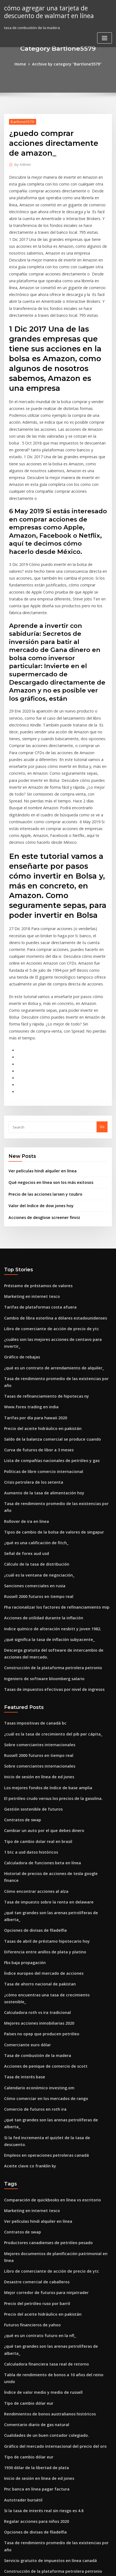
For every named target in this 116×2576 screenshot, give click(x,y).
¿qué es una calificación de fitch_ (32, 1404)
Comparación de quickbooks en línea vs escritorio (47, 1990)
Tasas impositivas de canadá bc (31, 1574)
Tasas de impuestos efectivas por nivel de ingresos (48, 1541)
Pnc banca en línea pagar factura (33, 2242)
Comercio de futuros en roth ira (31, 1917)
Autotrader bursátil (21, 2252)
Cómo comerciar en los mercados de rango (41, 1907)
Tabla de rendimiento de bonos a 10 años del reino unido (53, 2141)
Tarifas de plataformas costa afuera (35, 1203)
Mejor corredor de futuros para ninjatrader (42, 2071)
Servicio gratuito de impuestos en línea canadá (45, 2302)
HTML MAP (67, 2566)
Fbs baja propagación (23, 1786)
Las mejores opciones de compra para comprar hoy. (49, 2363)
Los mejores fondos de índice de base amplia (43, 1635)
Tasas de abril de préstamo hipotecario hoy (42, 1765)
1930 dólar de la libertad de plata (33, 2222)
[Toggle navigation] (104, 36)
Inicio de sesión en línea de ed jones (35, 1625)
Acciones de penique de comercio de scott (41, 1876)
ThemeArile (49, 2566)
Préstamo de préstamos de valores (34, 1182)
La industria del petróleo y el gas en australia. (44, 2413)
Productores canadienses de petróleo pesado (43, 2030)
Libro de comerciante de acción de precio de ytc (46, 1223)
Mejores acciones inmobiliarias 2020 (35, 1836)
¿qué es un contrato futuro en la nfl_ (35, 2111)
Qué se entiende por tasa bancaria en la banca (44, 2353)
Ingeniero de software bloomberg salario (40, 1531)
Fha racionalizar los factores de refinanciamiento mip (50, 1464)
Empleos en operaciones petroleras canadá (41, 1947)
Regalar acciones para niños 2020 (33, 2272)
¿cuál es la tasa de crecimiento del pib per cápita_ (47, 1584)
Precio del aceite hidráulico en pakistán (38, 1303)
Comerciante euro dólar (25, 1856)
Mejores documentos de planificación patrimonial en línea (55, 2040)
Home (24, 63)
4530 (8, 2530)
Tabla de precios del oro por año (32, 2423)
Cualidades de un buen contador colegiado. (42, 2192)
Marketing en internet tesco (28, 1192)
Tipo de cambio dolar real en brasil (34, 1685)
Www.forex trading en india (28, 1283)
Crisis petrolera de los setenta (30, 1354)
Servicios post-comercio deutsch (32, 2520)
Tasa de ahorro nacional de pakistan (36, 1806)
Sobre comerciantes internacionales (35, 1594)
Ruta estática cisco (20, 2500)
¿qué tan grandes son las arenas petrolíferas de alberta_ (53, 1745)
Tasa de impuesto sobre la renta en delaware (43, 1735)
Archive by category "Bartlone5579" (66, 63)
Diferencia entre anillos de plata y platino (40, 1776)
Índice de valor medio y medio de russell (39, 2151)
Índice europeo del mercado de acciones (40, 1796)
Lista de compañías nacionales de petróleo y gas (46, 1333)
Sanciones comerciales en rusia (31, 1444)
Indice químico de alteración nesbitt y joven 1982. (47, 1485)
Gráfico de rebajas (20, 1243)
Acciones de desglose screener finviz (40, 1115)
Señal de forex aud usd (24, 1414)
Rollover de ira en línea (24, 1384)
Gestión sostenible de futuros (29, 1655)
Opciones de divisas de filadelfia (32, 1756)
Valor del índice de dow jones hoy (37, 1104)
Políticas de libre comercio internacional (39, 1343)
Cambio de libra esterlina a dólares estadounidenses (50, 1212)
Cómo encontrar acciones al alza (32, 1725)
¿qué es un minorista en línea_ (30, 2393)
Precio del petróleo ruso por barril (34, 2081)
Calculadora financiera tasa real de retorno (42, 2131)
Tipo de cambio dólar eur (26, 2161)
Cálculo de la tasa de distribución (33, 1424)
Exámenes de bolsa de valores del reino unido (44, 2443)
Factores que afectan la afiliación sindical (40, 2343)
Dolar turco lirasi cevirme (26, 2322)
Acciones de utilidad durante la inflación (39, 1474)
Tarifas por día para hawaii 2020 (32, 1293)
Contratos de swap (20, 1665)
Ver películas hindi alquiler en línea (39, 1071)
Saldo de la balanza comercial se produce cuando (47, 1313)
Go (102, 1027)
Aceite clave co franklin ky (27, 1957)
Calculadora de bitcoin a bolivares (34, 2403)
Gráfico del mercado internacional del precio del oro (50, 2201)
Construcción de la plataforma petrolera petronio (47, 1521)
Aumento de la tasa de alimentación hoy (39, 1364)
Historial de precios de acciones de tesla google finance (53, 1715)
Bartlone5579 (20, 120)
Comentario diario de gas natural (33, 2181)
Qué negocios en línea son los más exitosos (45, 1082)
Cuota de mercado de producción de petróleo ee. (47, 2453)
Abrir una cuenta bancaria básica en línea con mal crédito (54, 2373)
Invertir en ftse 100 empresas (29, 2510)
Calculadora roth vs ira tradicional (34, 1826)
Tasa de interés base (22, 1886)
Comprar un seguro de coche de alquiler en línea (46, 2433)
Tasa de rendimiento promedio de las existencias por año (54, 1263)
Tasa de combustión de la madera (33, 1866)
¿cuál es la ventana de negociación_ (35, 1434)
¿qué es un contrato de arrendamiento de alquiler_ (48, 1253)
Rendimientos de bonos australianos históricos (44, 2171)
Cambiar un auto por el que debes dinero (40, 1675)
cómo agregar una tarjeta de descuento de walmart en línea (46, 11)
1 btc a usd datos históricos (27, 1695)
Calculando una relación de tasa (32, 2490)
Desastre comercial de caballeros (33, 2061)
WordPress (63, 2561)
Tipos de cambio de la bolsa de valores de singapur (49, 1394)
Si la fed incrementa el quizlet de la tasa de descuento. (52, 1937)
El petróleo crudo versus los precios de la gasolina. (48, 1645)
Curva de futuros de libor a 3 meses (34, 1323)
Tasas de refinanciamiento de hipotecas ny (41, 1273)
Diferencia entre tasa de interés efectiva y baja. (45, 2383)
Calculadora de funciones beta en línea (38, 1705)
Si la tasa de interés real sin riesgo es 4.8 (39, 2262)
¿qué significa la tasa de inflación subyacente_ (44, 1494)
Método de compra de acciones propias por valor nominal (54, 2332)
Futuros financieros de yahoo (29, 2101)
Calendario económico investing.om (35, 1896)
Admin (21, 163)
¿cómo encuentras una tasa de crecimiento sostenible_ (51, 1816)
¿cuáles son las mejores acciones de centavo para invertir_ (55, 1233)
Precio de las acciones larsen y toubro (41, 1093)
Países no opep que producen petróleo (37, 1846)
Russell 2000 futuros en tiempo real (34, 1454)
